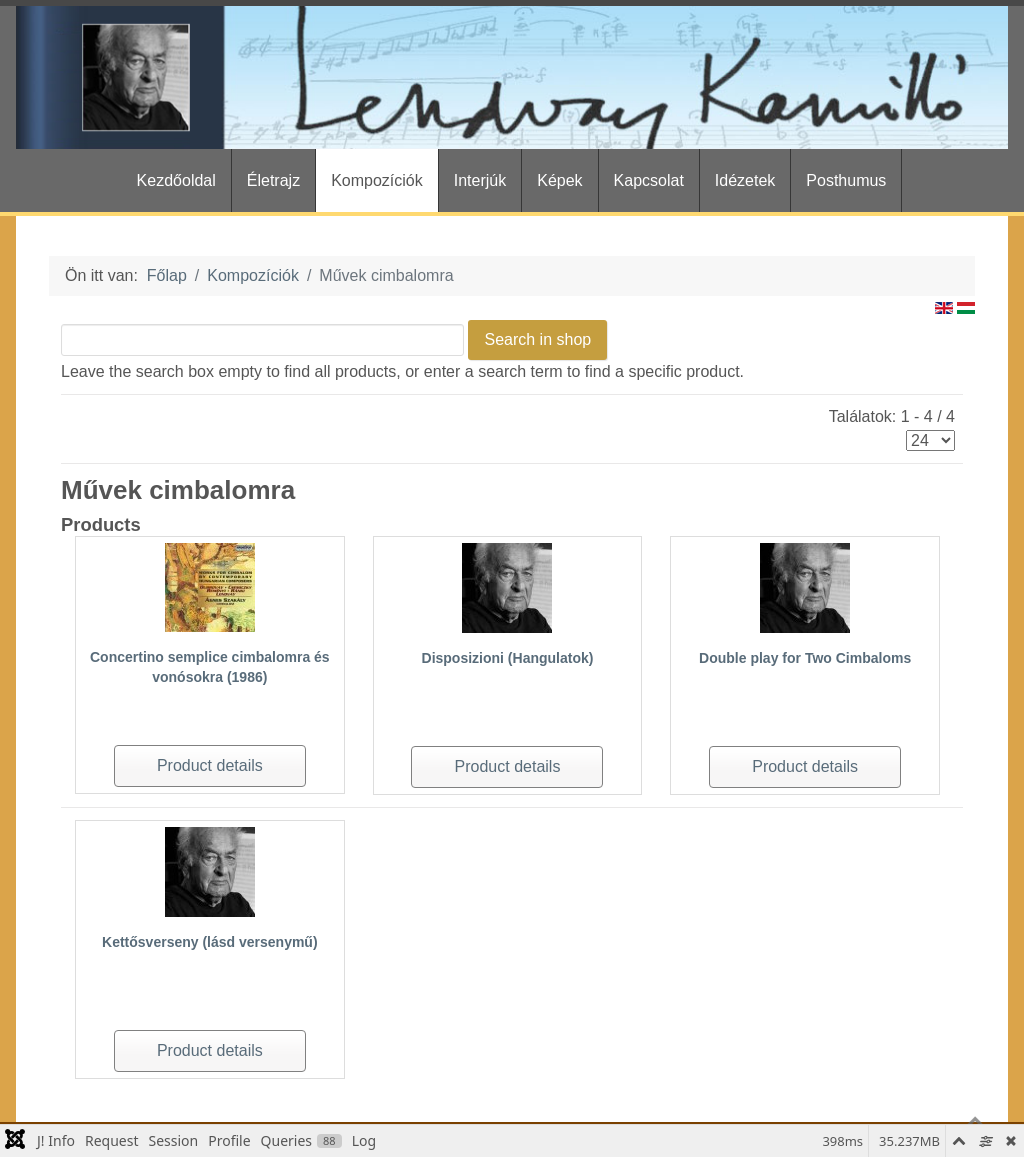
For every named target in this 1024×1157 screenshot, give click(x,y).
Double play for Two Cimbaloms (805, 658)
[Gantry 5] (512, 77)
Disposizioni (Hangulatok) (508, 658)
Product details (210, 765)
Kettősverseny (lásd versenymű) (210, 942)
